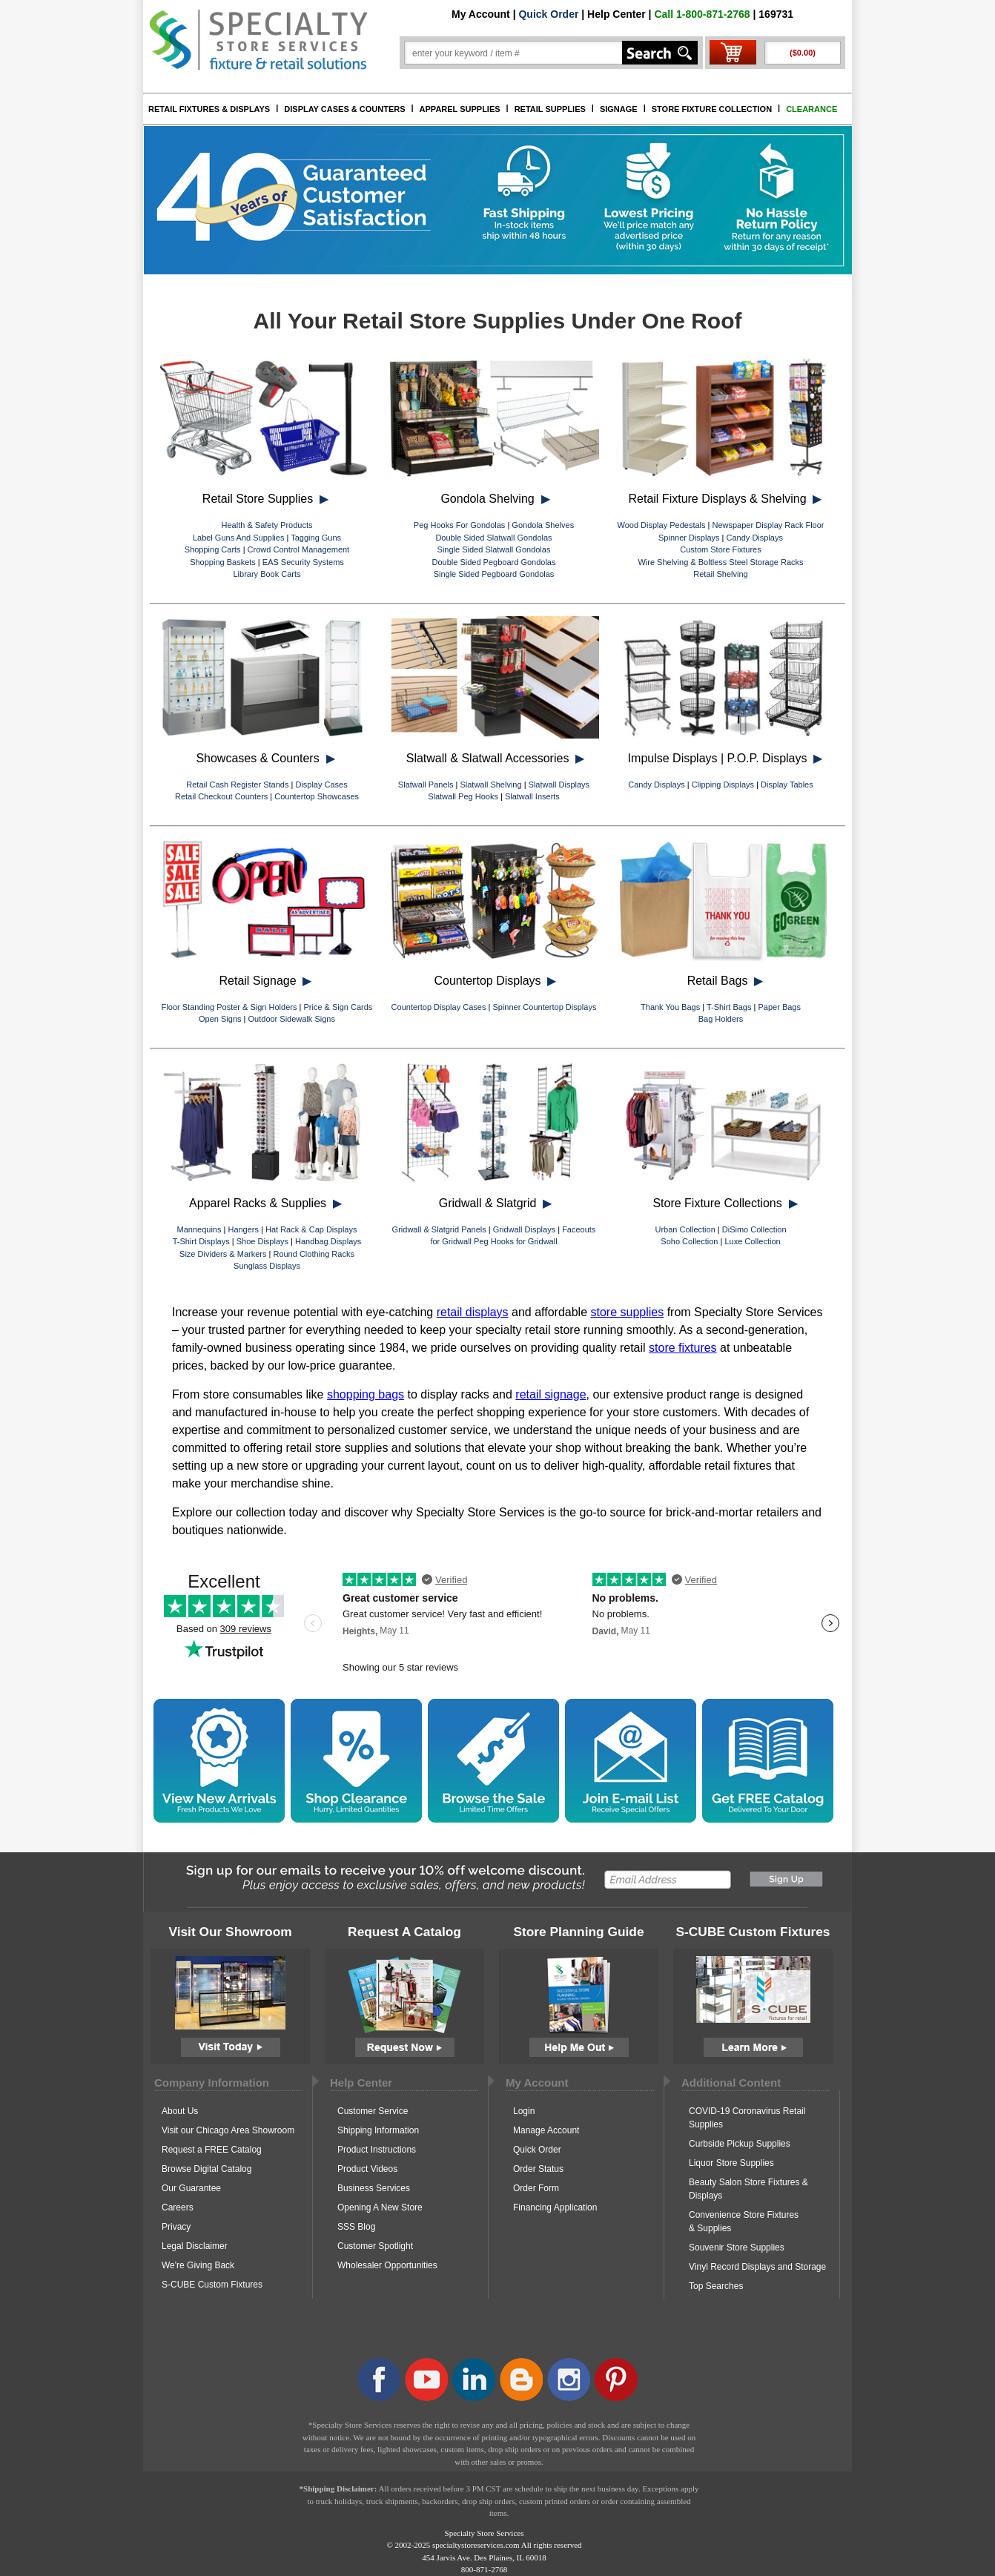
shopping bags (365, 1394)
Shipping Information (378, 2130)
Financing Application (555, 2207)
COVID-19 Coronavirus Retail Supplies (747, 2118)
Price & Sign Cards (337, 1007)
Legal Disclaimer (195, 2246)
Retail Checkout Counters (221, 796)
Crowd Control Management (299, 549)
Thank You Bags (670, 1007)
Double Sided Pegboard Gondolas (494, 562)
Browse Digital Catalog (206, 2169)
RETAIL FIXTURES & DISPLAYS (209, 109)
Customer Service (372, 2111)
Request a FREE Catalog (212, 2149)
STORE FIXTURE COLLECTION (712, 109)
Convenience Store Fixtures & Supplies (744, 2221)
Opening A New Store (380, 2207)
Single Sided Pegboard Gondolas (494, 573)
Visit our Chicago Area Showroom (228, 2130)
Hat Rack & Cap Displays (311, 1229)
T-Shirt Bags (729, 1007)
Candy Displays (755, 537)
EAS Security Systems (303, 562)
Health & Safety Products (267, 525)
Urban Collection (685, 1229)
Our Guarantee (191, 2188)
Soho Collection (689, 1241)
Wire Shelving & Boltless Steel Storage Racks (720, 562)
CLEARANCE (811, 109)
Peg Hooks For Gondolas (460, 525)
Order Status (538, 2169)
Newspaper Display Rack (758, 525)
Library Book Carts (266, 573)
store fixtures (683, 1347)
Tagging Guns (316, 537)
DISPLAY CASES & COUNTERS (344, 109)
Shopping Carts (213, 549)
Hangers (243, 1229)
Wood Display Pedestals (661, 525)
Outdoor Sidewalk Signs (291, 1018)
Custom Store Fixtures (720, 549)
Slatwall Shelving (490, 784)
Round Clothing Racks (313, 1253)
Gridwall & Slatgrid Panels (439, 1229)
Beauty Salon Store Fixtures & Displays (748, 2189)
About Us (180, 2111)
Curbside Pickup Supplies (739, 2144)
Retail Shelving (720, 573)
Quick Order (548, 14)
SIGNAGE (619, 109)
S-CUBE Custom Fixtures (212, 2284)
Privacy (176, 2227)
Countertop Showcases (316, 796)
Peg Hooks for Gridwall (516, 1241)
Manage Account (546, 2130)
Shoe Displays (262, 1241)
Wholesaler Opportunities (387, 2265)
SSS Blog (356, 2227)
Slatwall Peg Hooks (463, 796)
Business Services (373, 2188)
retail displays (473, 1312)
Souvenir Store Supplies (736, 2247)
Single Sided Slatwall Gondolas (494, 549)
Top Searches (716, 2286)
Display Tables (787, 784)
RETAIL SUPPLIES (550, 109)
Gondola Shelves (543, 525)
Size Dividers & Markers (222, 1253)
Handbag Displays (328, 1241)
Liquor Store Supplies (731, 2163)
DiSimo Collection (754, 1229)
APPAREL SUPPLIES (460, 109)
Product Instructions (376, 2149)
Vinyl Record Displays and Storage (757, 2267)
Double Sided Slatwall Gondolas (493, 537)
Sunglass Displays (267, 1265)
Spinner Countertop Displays (544, 1007)
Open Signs (220, 1018)
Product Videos (367, 2169)
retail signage (550, 1394)
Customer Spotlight (375, 2246)
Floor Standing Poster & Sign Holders (229, 1007)
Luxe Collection (752, 1241)
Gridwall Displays (524, 1229)
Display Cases (321, 784)
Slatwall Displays (559, 784)
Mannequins (199, 1229)
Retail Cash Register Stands (237, 784)
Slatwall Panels (426, 784)
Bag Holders (721, 1018)
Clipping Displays (723, 784)
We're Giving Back (198, 2265)
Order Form (536, 2188)
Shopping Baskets (223, 562)
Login (524, 2111)
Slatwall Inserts (532, 796)
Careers (178, 2207)
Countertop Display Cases (438, 1007)
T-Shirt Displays (201, 1241)
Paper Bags (779, 1007)
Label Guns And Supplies (239, 537)
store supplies (627, 1312)
